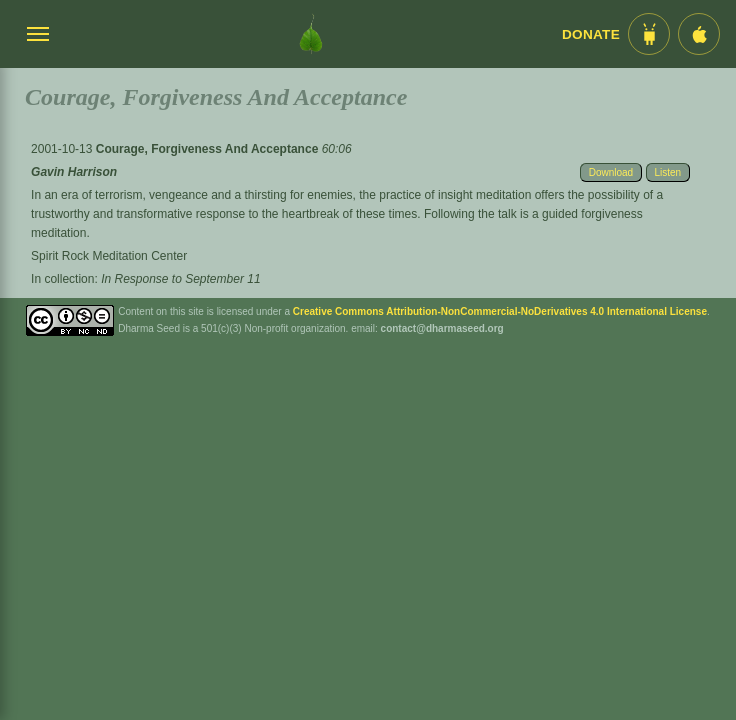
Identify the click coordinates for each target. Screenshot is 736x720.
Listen (668, 172)
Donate (591, 34)
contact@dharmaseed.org (442, 328)
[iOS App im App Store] (699, 34)
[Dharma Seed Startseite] (311, 34)
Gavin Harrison (74, 172)
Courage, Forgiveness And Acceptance (209, 149)
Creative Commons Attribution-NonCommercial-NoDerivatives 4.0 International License (500, 311)
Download (611, 172)
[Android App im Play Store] (649, 34)
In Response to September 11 (180, 279)
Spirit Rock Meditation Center (109, 256)
